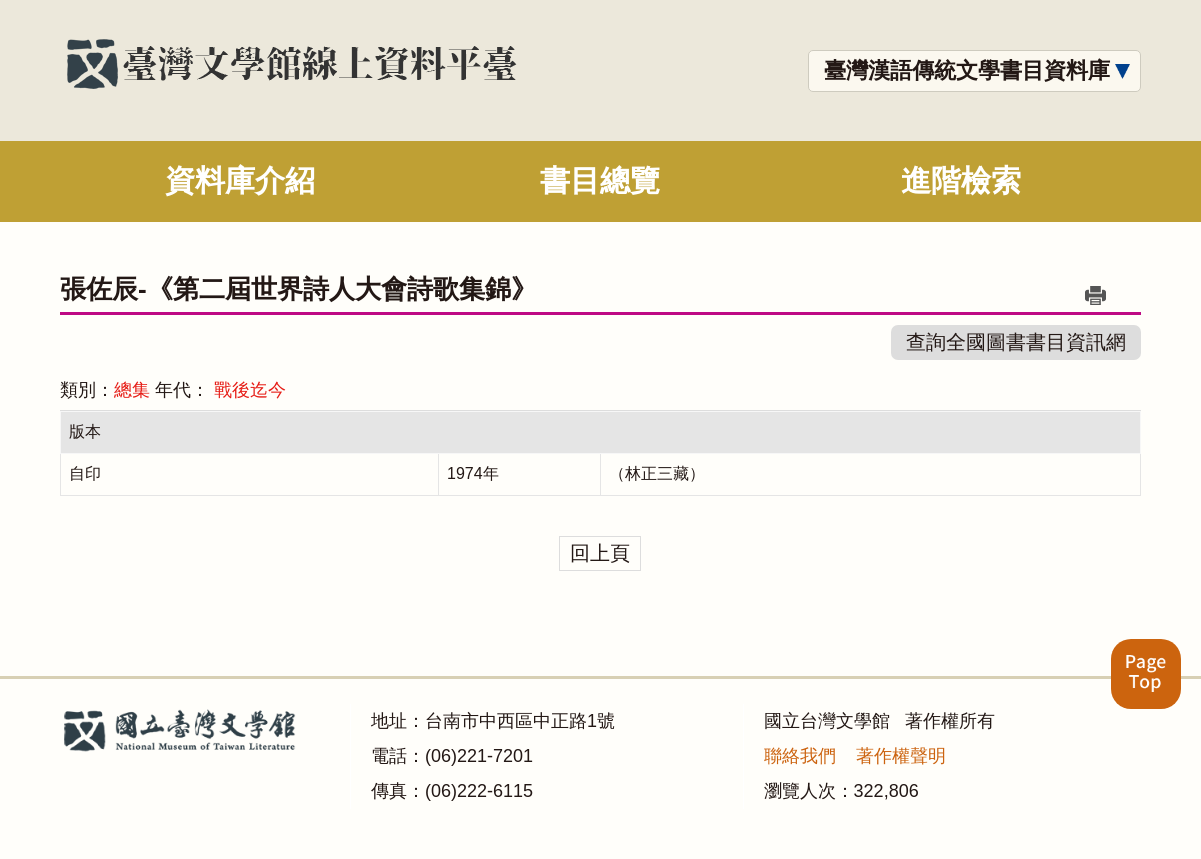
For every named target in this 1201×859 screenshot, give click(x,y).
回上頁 (600, 553)
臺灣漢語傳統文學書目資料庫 (967, 70)
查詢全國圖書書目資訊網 (1016, 342)
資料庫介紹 (240, 180)
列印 (1096, 295)
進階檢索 (961, 180)
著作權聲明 (901, 756)
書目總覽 (600, 180)
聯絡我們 (800, 756)
